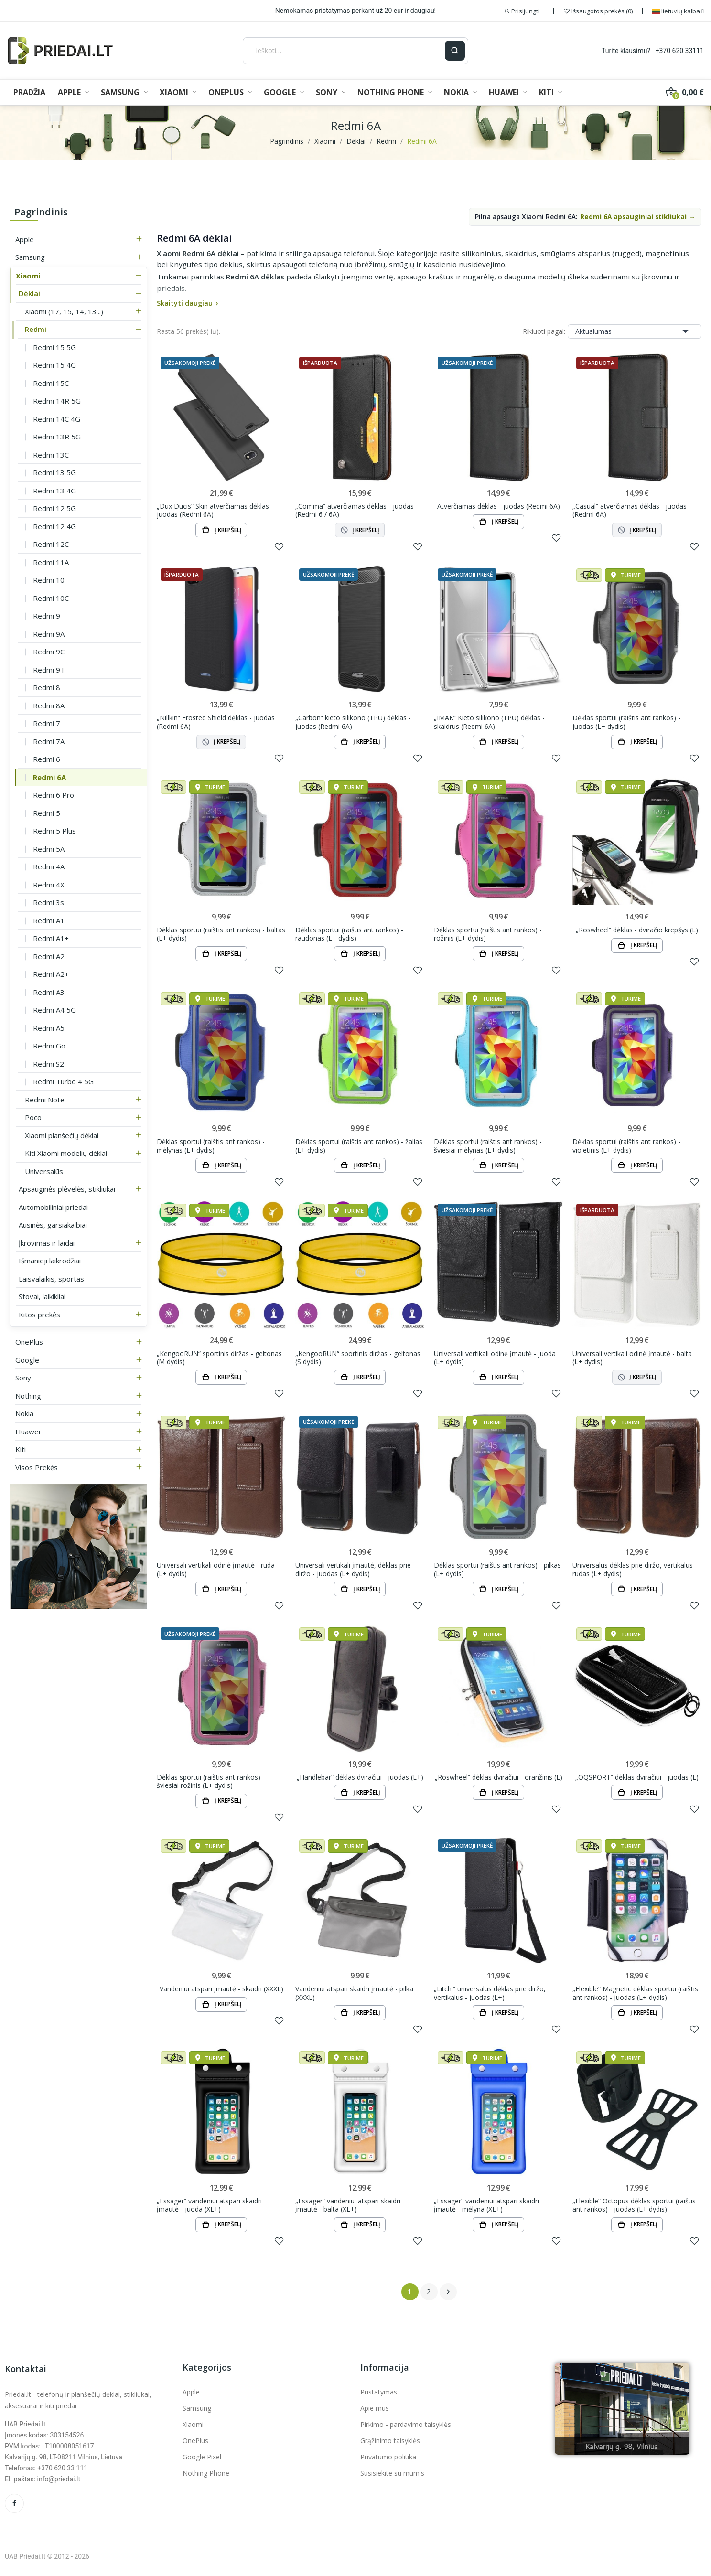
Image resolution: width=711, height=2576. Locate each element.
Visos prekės (36, 1467)
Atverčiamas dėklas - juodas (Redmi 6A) (498, 506)
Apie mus (374, 2408)
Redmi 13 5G (54, 472)
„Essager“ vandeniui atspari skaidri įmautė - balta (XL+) (347, 2205)
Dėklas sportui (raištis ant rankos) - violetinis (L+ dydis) (626, 1145)
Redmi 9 (46, 615)
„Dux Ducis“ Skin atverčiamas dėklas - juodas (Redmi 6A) (215, 510)
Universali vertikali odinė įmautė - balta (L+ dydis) (632, 1357)
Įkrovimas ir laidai (47, 1243)
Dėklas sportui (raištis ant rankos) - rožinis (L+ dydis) (488, 934)
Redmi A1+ (51, 938)
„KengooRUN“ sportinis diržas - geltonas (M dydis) (219, 1357)
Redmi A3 (49, 992)
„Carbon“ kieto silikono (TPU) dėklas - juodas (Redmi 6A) (353, 722)
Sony (23, 1377)
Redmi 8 (46, 687)
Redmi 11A (51, 562)
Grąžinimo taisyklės (390, 2440)
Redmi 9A (49, 634)
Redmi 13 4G (54, 490)
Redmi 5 (46, 813)
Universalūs (44, 1171)
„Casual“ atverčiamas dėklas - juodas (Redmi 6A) (629, 510)
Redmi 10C (51, 598)
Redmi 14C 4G (56, 419)
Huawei (27, 1431)
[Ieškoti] (344, 51)
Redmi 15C (51, 383)
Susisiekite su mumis (392, 2473)
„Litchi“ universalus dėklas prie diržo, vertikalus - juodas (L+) (490, 1993)
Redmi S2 (48, 1064)
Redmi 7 (46, 723)
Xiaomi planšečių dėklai (61, 1135)
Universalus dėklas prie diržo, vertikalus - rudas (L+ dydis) (634, 1569)
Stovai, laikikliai (42, 1296)
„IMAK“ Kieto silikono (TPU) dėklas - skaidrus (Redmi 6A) (489, 722)
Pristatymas (378, 2391)
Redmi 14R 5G (57, 401)
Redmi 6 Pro (53, 795)
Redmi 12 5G (54, 508)
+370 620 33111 (680, 50)
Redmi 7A (49, 741)
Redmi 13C (51, 455)
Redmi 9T (49, 669)
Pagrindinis (41, 211)
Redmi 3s (48, 902)
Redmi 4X (49, 884)
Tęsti (448, 2291)
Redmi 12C (51, 544)
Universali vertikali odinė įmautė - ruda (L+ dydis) (216, 1569)
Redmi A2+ (51, 974)
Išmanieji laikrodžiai (50, 1260)
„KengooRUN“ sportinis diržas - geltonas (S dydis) (357, 1357)
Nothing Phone (206, 2473)
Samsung (30, 257)
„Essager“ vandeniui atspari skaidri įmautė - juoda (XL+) (209, 2205)
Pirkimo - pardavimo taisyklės (405, 2424)
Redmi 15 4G (54, 365)
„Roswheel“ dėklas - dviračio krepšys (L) (637, 930)
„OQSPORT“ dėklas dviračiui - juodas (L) (637, 1777)
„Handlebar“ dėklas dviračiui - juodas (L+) (360, 1777)
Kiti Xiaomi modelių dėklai (66, 1153)
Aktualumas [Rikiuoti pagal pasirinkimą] (634, 331)
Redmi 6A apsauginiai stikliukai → (637, 216)
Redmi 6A (49, 777)
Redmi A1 (49, 920)
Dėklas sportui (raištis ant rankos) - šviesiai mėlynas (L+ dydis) (488, 1145)
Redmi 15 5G (54, 347)
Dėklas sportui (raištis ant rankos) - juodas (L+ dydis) (626, 722)
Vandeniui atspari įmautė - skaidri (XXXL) (221, 1989)
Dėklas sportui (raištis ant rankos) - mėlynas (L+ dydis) (211, 1145)
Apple (24, 239)
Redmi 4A (49, 866)
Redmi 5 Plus (54, 830)
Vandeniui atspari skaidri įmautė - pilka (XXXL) (354, 1993)
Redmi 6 (46, 759)
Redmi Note (45, 1099)
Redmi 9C (49, 651)
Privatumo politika (388, 2456)
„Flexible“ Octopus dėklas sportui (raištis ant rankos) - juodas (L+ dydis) (634, 2205)
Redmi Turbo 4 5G (63, 1081)
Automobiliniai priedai (53, 1207)
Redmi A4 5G (54, 1010)
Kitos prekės (39, 1314)
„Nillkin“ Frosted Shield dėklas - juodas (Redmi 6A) (216, 722)
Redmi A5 (49, 1028)
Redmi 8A (49, 705)
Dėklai (29, 293)
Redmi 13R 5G (57, 436)
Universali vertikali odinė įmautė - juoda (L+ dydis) (495, 1357)
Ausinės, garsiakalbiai (53, 1224)
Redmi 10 (49, 580)
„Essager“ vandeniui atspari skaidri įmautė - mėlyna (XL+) (486, 2205)
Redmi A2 (49, 956)
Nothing (28, 1395)
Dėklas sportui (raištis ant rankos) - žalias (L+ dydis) (358, 1145)
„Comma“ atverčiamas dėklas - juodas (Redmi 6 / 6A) (354, 510)
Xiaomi (28, 275)
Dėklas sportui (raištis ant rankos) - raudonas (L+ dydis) (349, 934)
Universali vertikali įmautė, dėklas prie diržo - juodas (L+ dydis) (353, 1569)
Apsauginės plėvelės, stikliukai (67, 1189)
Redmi (35, 329)
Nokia (24, 1413)
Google (27, 1360)
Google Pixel (202, 2456)
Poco (33, 1117)
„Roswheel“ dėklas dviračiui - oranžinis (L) (498, 1777)
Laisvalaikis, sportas (51, 1278)
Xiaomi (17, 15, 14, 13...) (64, 311)
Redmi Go (49, 1045)
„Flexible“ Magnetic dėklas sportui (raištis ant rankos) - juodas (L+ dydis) (635, 1993)
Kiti (20, 1449)
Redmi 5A (49, 849)
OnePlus (29, 1342)
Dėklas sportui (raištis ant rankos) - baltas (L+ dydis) (221, 934)
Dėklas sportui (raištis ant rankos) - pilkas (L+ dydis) (497, 1569)
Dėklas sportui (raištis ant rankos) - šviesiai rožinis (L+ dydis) (211, 1781)
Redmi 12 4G (54, 526)
